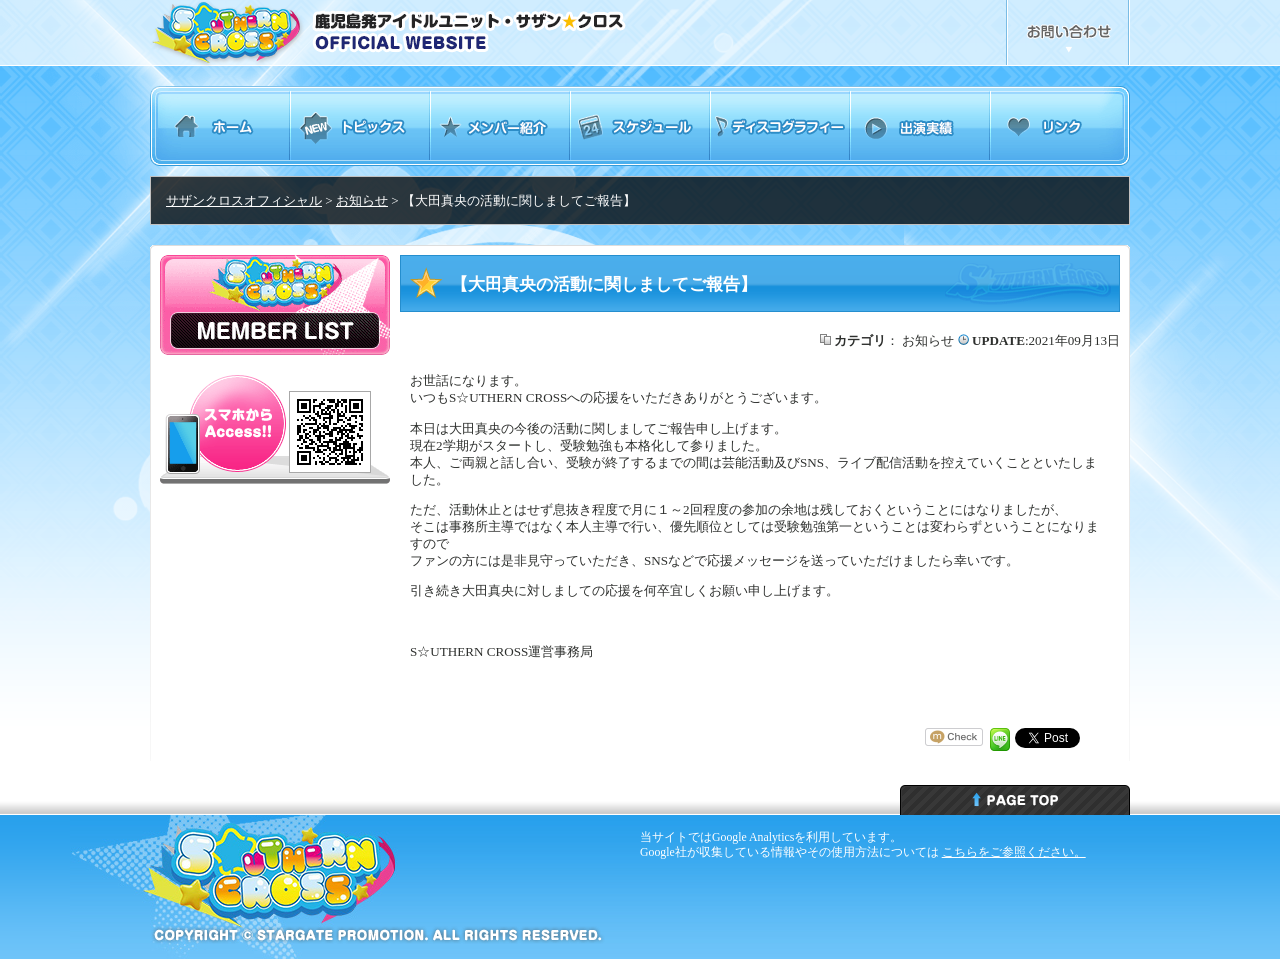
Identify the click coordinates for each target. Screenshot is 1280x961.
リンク (1060, 126)
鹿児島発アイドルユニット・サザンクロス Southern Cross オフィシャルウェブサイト (442, 33)
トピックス (360, 126)
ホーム (220, 126)
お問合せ (1068, 33)
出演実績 (920, 126)
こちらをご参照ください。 (1014, 852)
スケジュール (640, 126)
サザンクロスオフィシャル (244, 200)
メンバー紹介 (500, 126)
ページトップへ (1015, 800)
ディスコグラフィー (780, 126)
